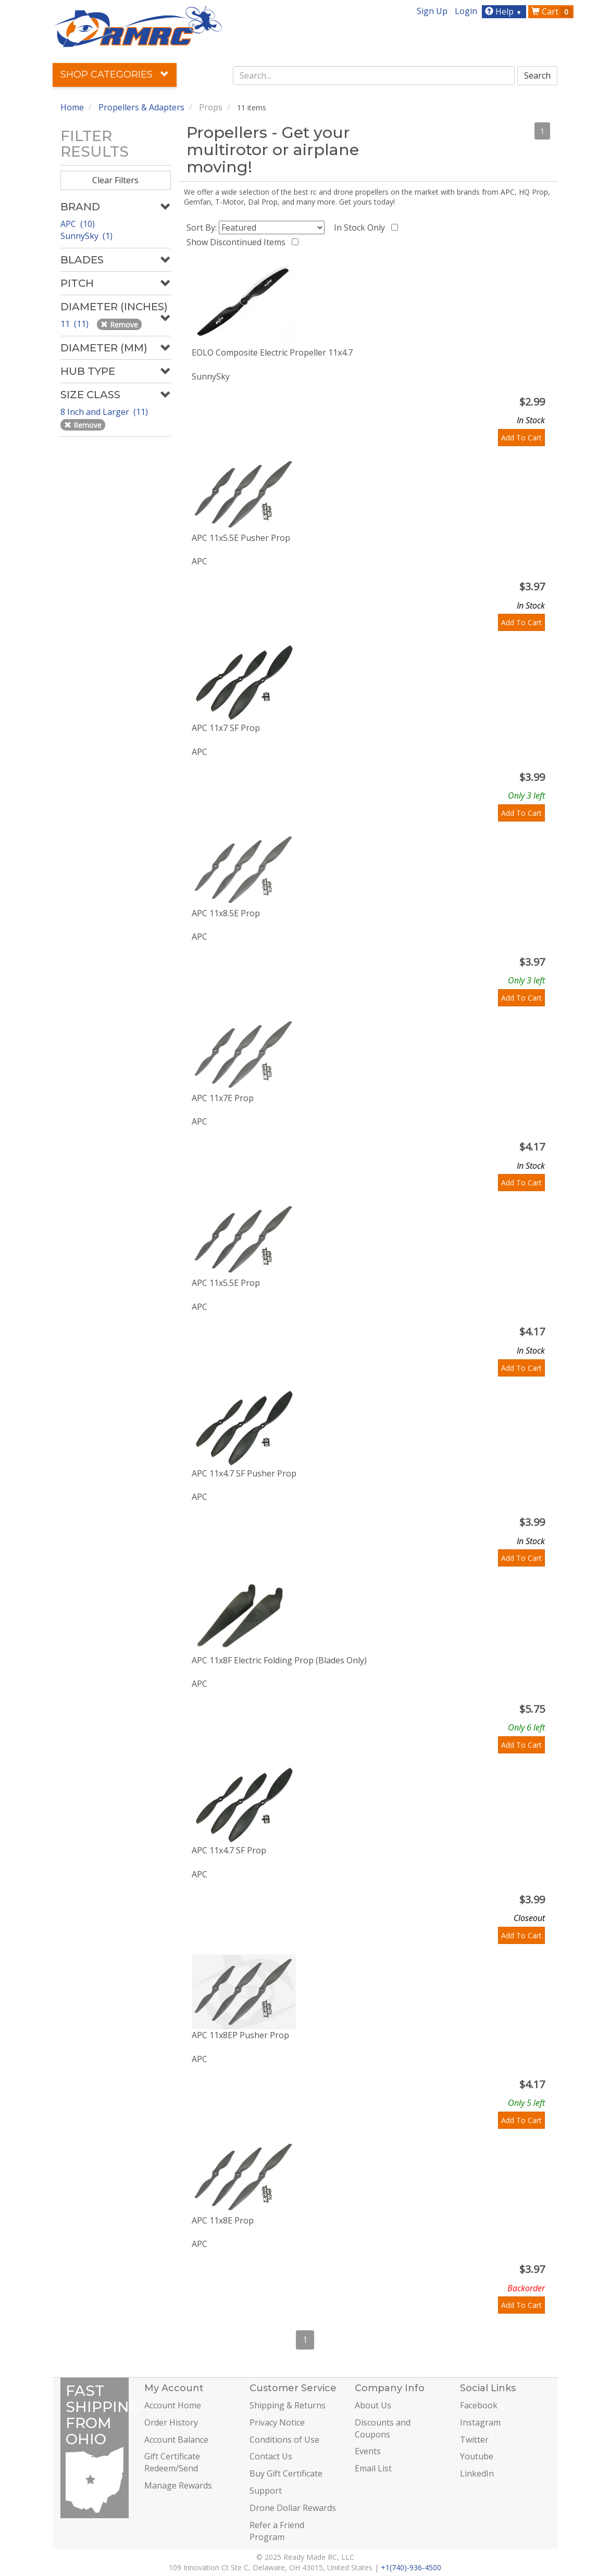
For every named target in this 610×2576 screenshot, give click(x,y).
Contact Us (271, 2456)
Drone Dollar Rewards (293, 2508)
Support (266, 2490)
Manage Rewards (178, 2485)
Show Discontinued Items (238, 242)
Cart (551, 11)
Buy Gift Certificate (286, 2473)
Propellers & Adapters (141, 107)
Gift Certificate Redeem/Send (172, 2462)
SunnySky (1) (86, 236)
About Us (373, 2405)
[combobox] (374, 75)
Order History (171, 2422)
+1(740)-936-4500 (411, 2567)
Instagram (480, 2422)
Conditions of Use (284, 2439)
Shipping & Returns (288, 2405)
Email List (373, 2468)
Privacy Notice (277, 2422)
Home (72, 107)
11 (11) (75, 324)
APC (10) (77, 224)
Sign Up (432, 11)
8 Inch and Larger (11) (105, 412)
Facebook (478, 2405)
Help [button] (504, 11)
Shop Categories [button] (114, 74)
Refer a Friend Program (277, 2531)
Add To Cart (521, 438)
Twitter (474, 2439)
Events (368, 2451)
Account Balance (176, 2439)
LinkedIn (477, 2473)
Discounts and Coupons (382, 2428)
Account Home (172, 2405)
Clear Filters (115, 180)
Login (466, 11)
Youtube (476, 2456)
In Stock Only (361, 227)
